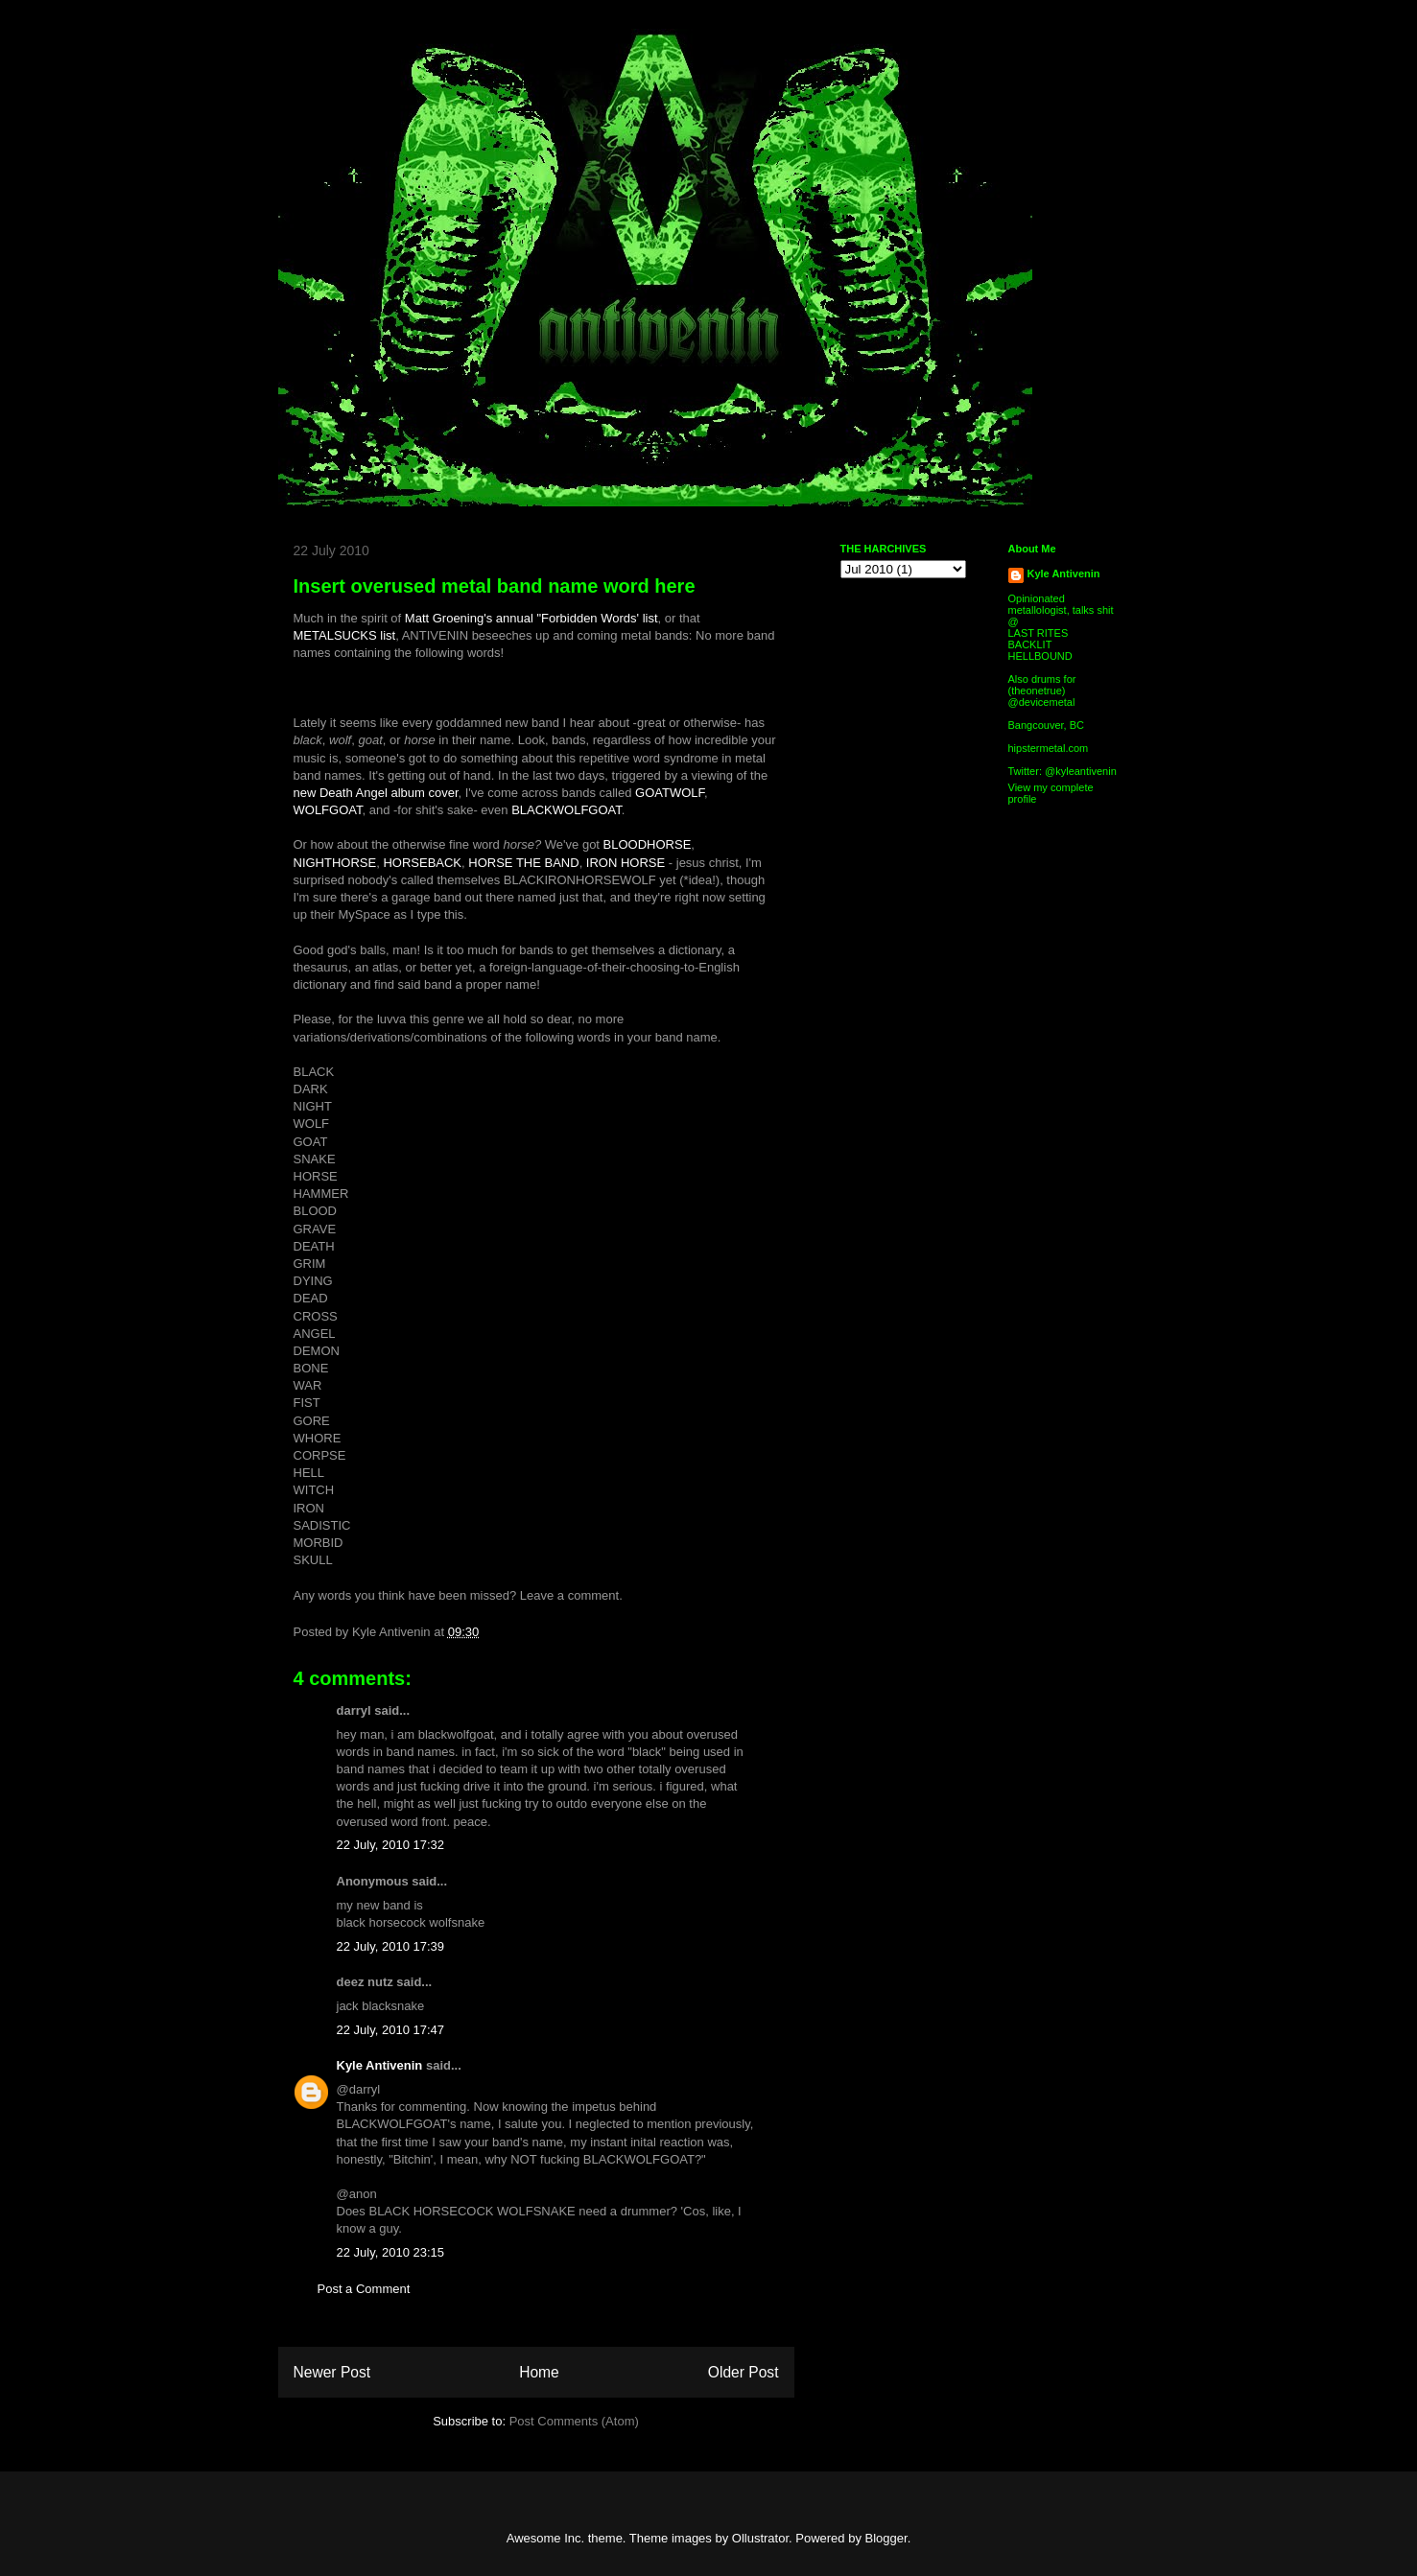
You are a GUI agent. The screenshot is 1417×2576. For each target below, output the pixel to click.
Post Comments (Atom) (574, 2421)
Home (539, 2372)
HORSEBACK (422, 862)
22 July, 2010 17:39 (391, 1946)
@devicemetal (1041, 702)
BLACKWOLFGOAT (566, 810)
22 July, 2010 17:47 (391, 2030)
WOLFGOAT (328, 810)
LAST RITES (1038, 633)
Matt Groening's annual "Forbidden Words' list (531, 618)
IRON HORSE (625, 862)
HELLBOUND (1040, 656)
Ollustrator (760, 2538)
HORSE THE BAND (523, 862)
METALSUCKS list (345, 635)
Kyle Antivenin (380, 2065)
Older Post (743, 2372)
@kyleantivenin (1081, 771)
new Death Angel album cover (376, 792)
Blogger (886, 2538)
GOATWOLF (669, 792)
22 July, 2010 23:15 (391, 2252)
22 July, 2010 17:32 (391, 1845)
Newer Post (332, 2372)
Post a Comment (364, 2289)
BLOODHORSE (647, 844)
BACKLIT (1030, 644)
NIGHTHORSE (335, 862)
